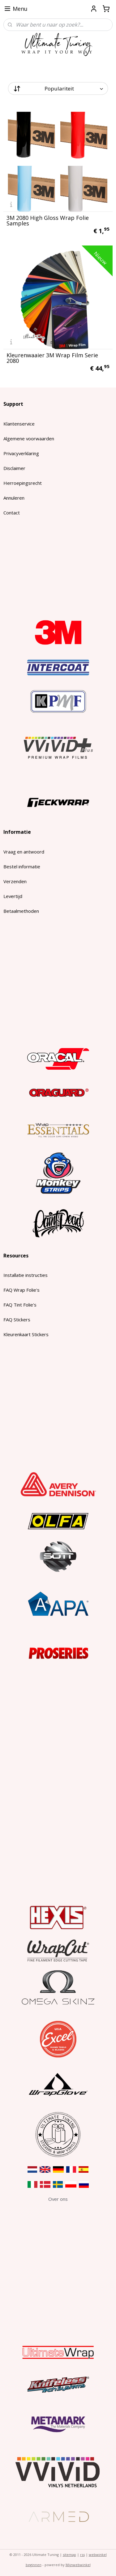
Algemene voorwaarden (28, 438)
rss (82, 2554)
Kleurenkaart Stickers (26, 1334)
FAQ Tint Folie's (20, 1305)
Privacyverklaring (21, 453)
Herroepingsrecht (22, 483)
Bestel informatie (21, 866)
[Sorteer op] (58, 88)
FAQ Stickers (16, 1319)
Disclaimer (14, 468)
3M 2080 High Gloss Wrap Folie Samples (47, 220)
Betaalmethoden (21, 911)
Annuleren (13, 498)
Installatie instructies (25, 1275)
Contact (11, 513)
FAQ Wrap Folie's (21, 1290)
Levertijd (12, 896)
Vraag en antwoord (23, 852)
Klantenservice (19, 424)
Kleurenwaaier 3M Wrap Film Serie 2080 (52, 357)
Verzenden (15, 881)
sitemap (69, 2554)
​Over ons (58, 2199)
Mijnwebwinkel (78, 2564)
